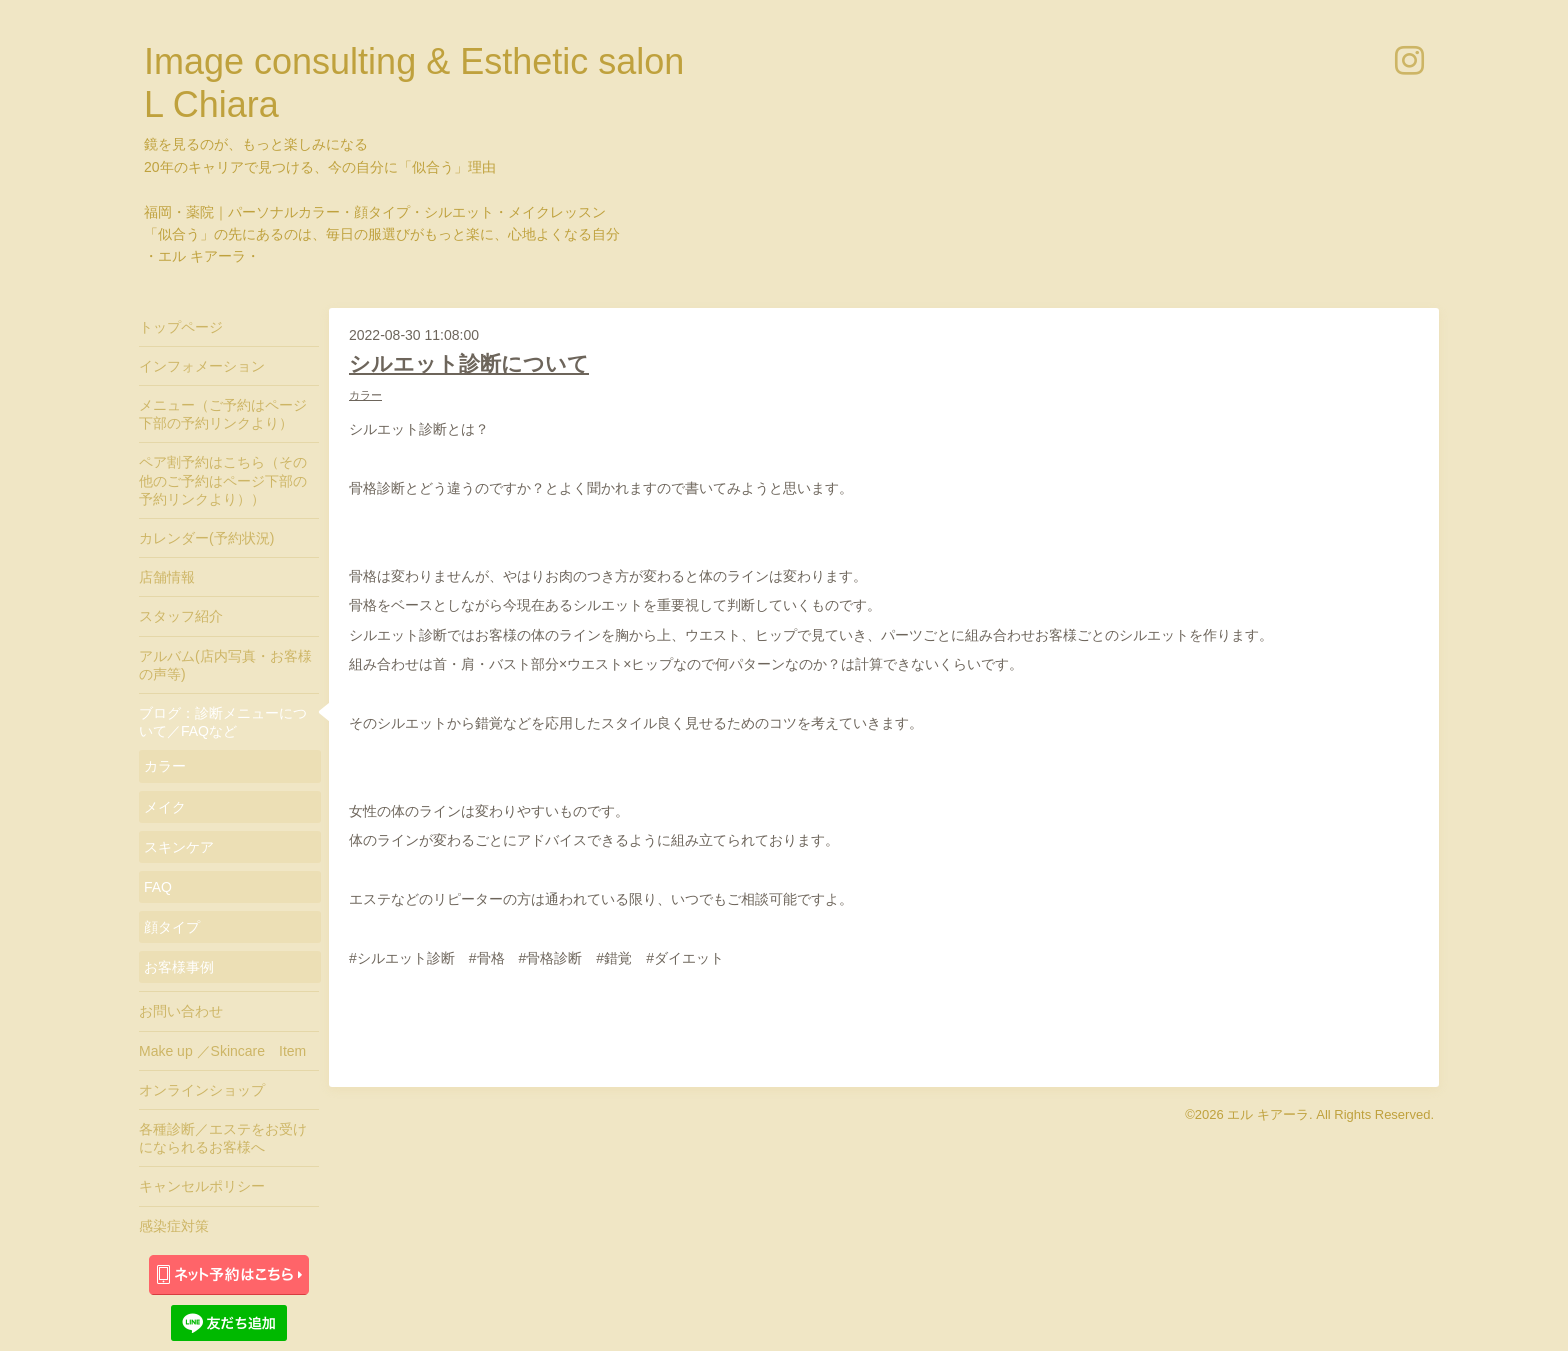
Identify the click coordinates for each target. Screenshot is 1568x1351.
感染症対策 (174, 1226)
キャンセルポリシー (202, 1186)
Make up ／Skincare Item (222, 1051)
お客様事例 (179, 967)
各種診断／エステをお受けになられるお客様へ (223, 1138)
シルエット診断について (469, 363)
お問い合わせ (181, 1011)
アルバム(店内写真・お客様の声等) (225, 665)
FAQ (158, 887)
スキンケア (179, 847)
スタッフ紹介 (181, 616)
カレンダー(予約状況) (206, 538)
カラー (365, 395)
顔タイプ (172, 927)
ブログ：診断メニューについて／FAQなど (223, 722)
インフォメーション (202, 366)
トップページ (181, 327)
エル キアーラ (1268, 1114)
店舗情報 (167, 577)
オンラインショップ (202, 1090)
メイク (165, 807)
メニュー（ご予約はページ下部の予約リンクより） (223, 414)
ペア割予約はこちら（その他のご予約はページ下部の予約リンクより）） (223, 480)
